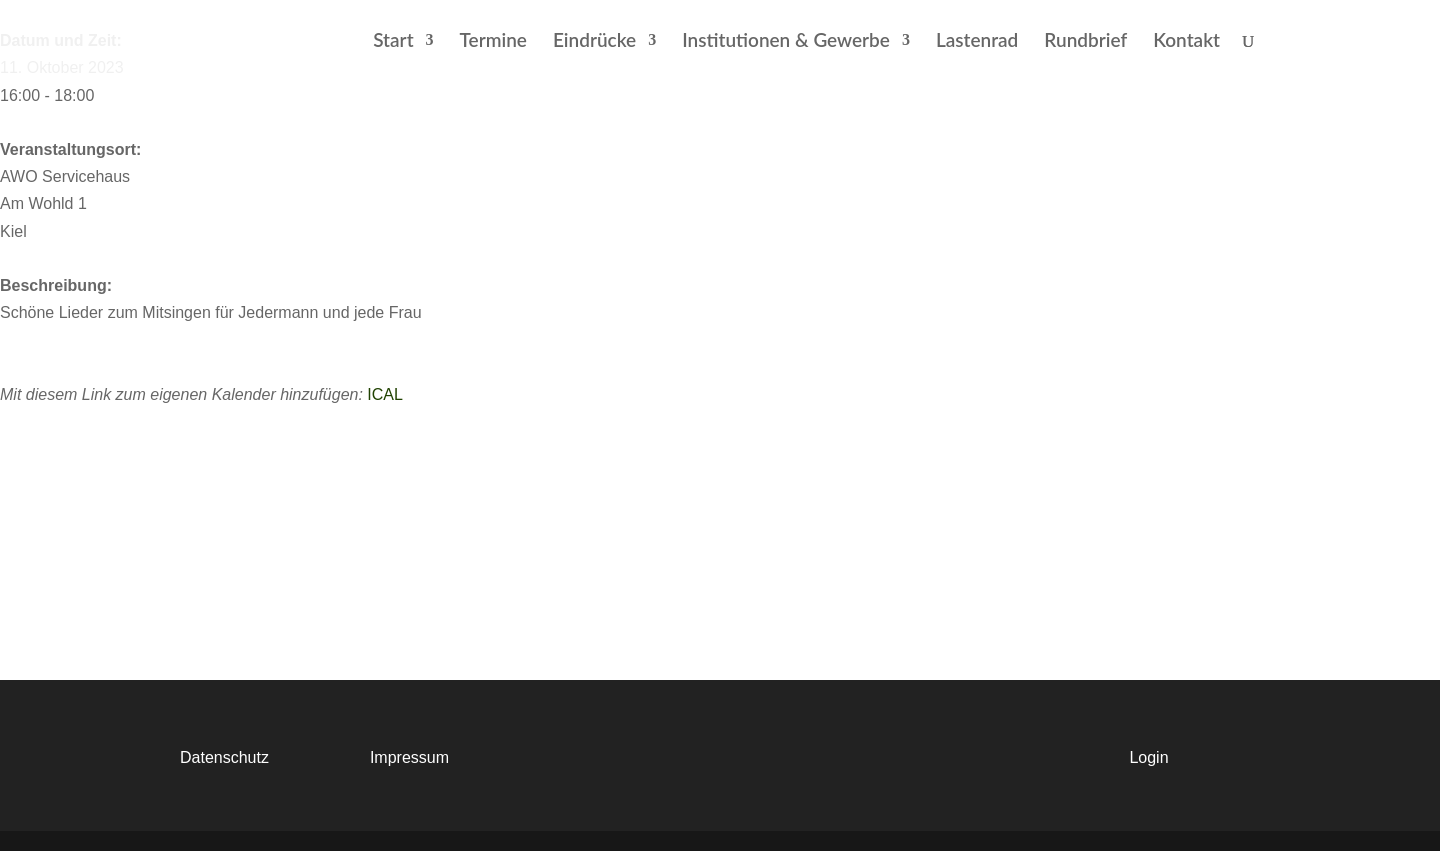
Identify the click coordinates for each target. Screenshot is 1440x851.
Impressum (409, 757)
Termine (493, 42)
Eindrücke (594, 42)
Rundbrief (1085, 42)
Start (393, 42)
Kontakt (1186, 42)
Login (1148, 757)
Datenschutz (224, 757)
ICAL (385, 394)
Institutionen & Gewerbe (786, 42)
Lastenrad (977, 42)
